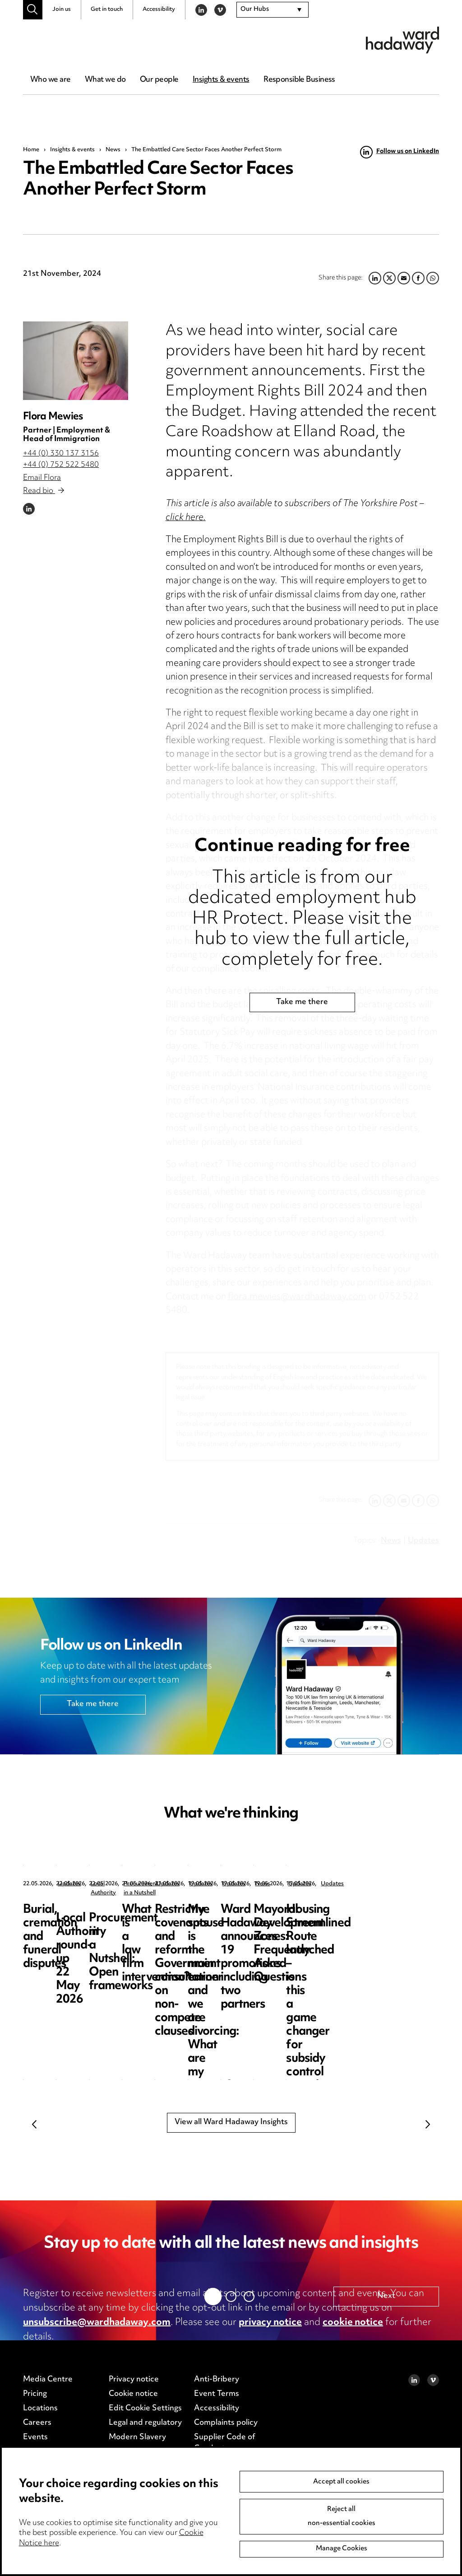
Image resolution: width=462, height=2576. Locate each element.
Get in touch (107, 9)
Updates (69, 1884)
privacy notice (270, 2323)
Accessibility (159, 9)
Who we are (50, 80)
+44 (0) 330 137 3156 (61, 453)
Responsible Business (299, 80)
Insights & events (221, 80)
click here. (186, 518)
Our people (159, 80)
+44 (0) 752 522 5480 (61, 465)
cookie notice (353, 2323)
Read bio (43, 491)
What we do (105, 80)
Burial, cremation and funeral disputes (79, 1916)
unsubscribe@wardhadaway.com (97, 2323)
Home (31, 150)
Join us (61, 9)
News (113, 150)
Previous (34, 2124)
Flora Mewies (53, 417)
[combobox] (272, 10)
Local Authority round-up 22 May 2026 (255, 1916)
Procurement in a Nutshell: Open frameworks (399, 1923)
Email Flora (42, 478)
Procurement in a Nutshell (423, 1884)
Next (427, 2124)
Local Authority (244, 1884)
